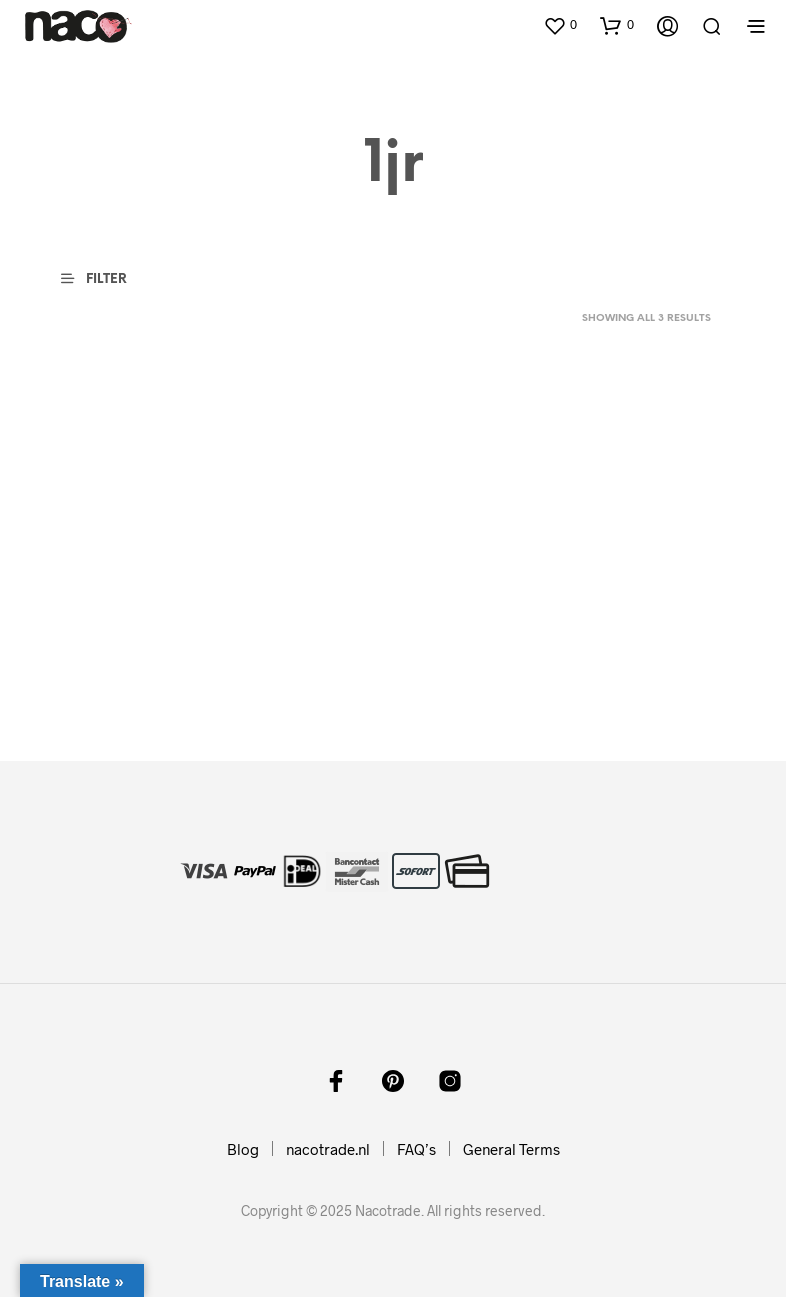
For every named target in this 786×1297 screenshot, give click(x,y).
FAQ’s (416, 1149)
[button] (560, 25)
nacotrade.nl (328, 1149)
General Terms (511, 1149)
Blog (243, 1149)
